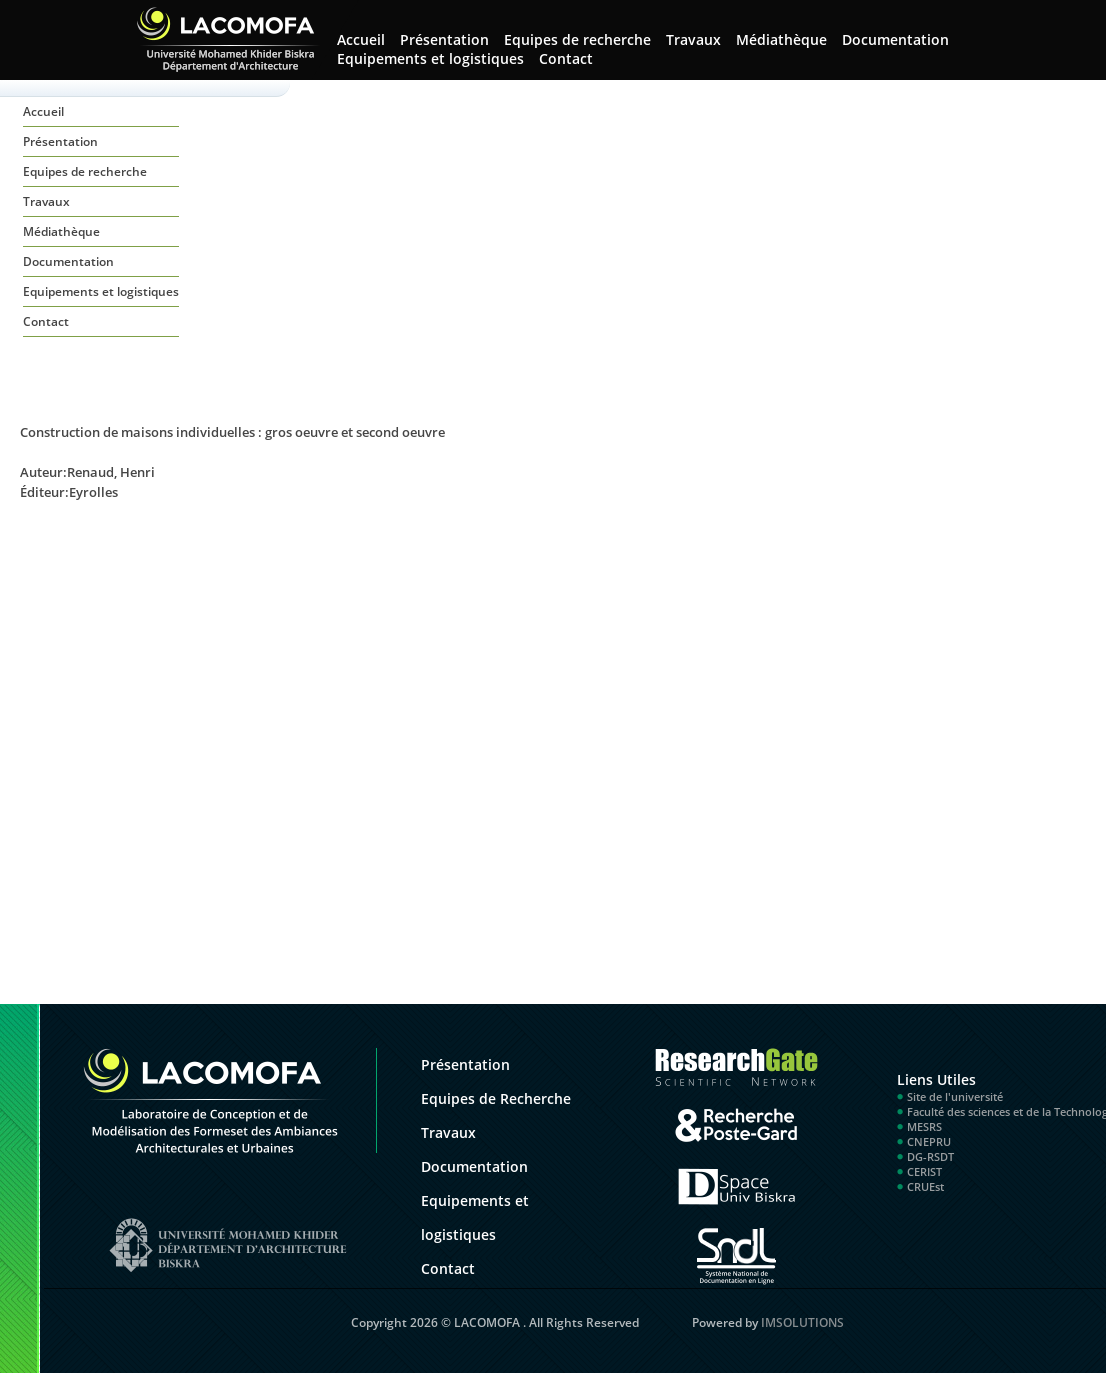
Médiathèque (781, 39)
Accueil (361, 39)
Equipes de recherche (577, 39)
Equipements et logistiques (430, 58)
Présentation (444, 39)
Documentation (895, 39)
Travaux (693, 39)
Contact (566, 58)
